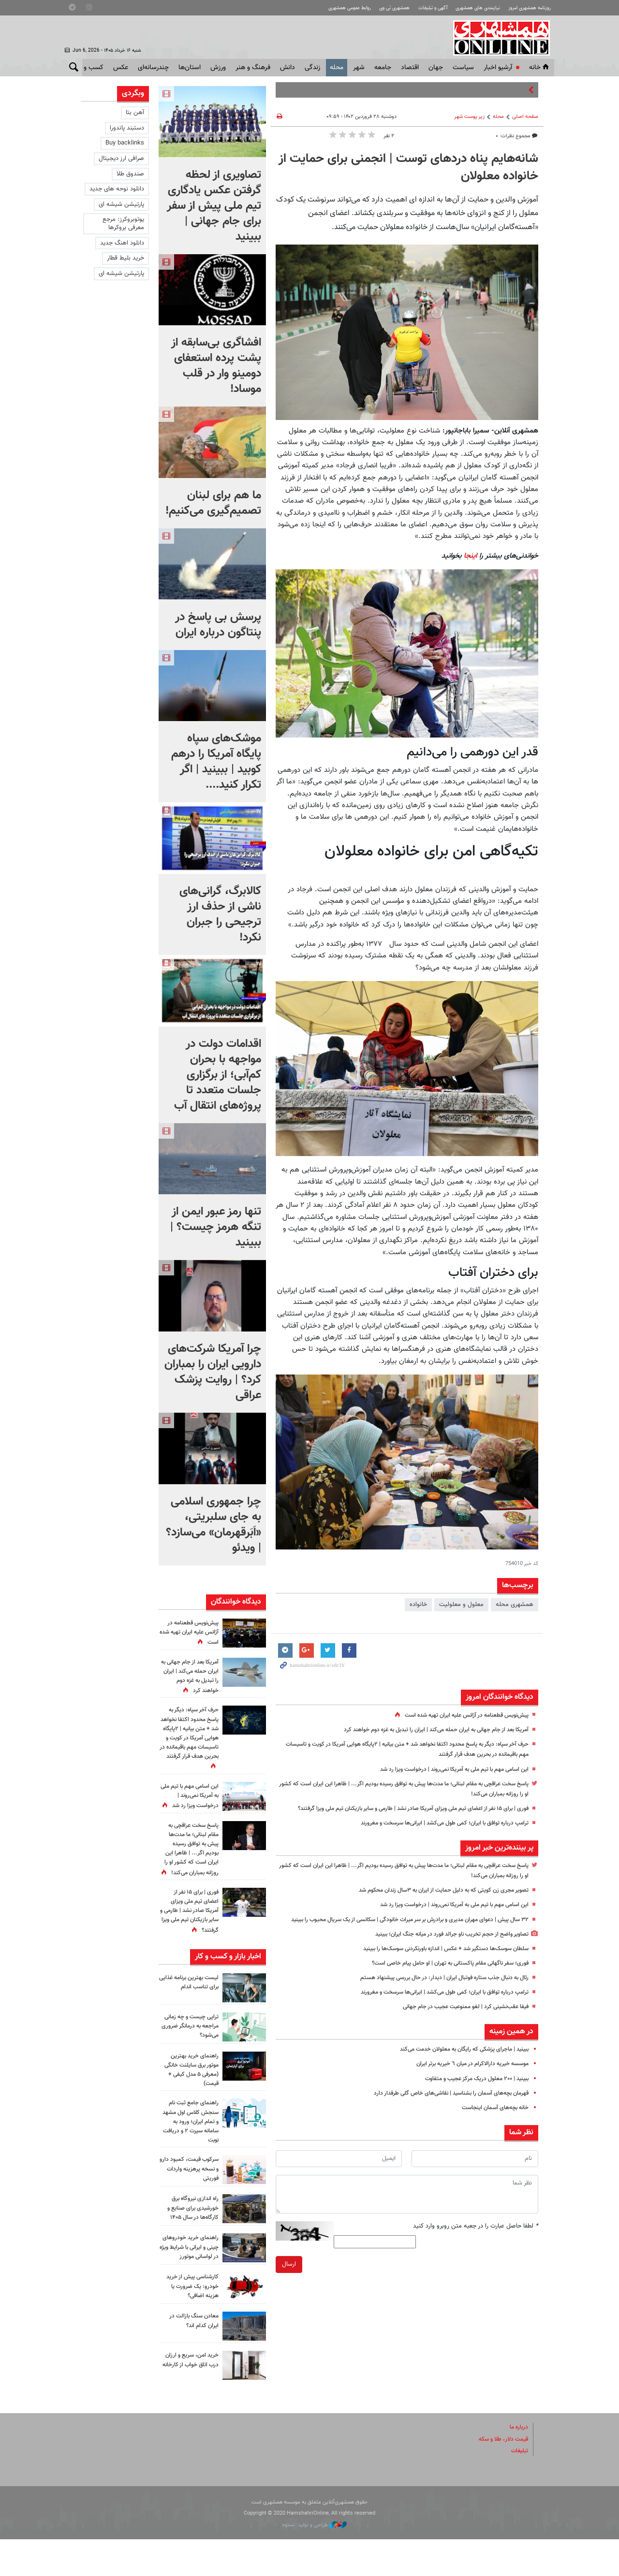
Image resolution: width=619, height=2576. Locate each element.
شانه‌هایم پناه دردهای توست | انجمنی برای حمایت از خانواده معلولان (408, 167)
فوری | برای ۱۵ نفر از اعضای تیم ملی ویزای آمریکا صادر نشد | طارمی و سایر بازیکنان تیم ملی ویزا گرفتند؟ (192, 1938)
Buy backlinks (124, 143)
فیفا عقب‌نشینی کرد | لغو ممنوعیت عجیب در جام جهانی (458, 2027)
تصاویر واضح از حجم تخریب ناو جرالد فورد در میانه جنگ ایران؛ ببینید (443, 1954)
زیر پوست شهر (469, 117)
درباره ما (518, 2464)
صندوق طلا (130, 174)
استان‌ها (189, 67)
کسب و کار (88, 67)
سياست (463, 67)
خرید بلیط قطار (125, 258)
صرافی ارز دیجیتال (121, 158)
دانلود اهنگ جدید (122, 243)
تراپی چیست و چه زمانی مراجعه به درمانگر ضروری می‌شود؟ (189, 2063)
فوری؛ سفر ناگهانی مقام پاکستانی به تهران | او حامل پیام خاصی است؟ (441, 1983)
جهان (435, 67)
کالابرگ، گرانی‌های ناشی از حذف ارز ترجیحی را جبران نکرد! (220, 914)
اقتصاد (410, 67)
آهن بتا (135, 112)
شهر (359, 67)
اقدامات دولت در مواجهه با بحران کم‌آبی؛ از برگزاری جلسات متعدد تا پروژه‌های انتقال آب (217, 1075)
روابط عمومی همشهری (329, 8)
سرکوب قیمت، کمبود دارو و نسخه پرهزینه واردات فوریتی (192, 2206)
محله (336, 67)
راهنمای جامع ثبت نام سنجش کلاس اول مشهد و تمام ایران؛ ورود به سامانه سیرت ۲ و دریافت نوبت (189, 2158)
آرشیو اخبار (498, 67)
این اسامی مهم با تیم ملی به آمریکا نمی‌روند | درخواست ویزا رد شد (445, 1769)
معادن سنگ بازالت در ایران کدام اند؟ (192, 2357)
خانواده (418, 1604)
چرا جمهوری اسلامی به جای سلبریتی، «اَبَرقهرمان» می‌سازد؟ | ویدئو (213, 1524)
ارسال (289, 2284)
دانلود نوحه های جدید (116, 189)
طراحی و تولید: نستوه (314, 2562)
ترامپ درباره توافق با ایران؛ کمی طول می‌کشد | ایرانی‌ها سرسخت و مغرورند (435, 1833)
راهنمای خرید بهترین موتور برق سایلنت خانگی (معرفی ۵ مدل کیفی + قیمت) (191, 2107)
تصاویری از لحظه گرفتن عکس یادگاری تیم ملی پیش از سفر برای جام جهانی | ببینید (214, 206)
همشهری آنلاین (501, 37)
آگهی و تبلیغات (421, 8)
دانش (287, 67)
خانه (539, 67)
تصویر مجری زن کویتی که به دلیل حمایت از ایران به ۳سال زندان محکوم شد (433, 1900)
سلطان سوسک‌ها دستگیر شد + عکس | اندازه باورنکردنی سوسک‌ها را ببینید (435, 1969)
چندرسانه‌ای (153, 67)
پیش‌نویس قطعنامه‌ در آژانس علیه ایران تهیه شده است (460, 1715)
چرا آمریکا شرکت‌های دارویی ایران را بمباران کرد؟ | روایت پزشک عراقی (212, 1372)
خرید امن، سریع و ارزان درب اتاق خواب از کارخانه (189, 2402)
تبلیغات (519, 2487)
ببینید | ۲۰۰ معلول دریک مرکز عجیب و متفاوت (470, 2099)
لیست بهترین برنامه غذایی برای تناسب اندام (189, 2019)
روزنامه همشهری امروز (527, 8)
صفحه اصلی (525, 117)
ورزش (218, 67)
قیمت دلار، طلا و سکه (500, 2476)
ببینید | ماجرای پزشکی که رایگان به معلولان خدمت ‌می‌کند (456, 2070)
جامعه (382, 67)
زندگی (312, 67)
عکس (120, 67)
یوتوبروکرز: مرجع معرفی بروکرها (123, 223)
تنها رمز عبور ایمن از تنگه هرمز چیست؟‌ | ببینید (215, 1227)
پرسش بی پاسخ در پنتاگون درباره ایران (218, 625)
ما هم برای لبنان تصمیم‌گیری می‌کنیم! (213, 503)
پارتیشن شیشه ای (121, 204)
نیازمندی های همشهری (470, 8)
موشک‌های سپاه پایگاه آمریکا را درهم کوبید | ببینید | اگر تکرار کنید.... (216, 761)
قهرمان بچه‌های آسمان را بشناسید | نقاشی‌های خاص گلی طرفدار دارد (443, 2113)
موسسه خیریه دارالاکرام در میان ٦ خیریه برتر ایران (467, 2084)
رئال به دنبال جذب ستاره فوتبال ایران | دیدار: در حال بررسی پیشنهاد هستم (436, 1998)
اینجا (470, 556)
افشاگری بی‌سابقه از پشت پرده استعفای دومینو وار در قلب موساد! (216, 365)
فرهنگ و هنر (253, 67)
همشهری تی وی (379, 8)
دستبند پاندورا (127, 128)
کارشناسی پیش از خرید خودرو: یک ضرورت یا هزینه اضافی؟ (190, 2323)
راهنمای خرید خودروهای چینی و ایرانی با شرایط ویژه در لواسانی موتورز (189, 2284)
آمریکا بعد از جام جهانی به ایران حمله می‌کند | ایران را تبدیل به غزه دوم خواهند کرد (426, 1730)
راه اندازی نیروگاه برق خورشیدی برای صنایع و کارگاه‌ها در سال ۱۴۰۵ (190, 2245)
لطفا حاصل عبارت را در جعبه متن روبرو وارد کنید (475, 2246)
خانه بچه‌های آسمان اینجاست (492, 2128)
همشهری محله (514, 1604)
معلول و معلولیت (461, 1604)
